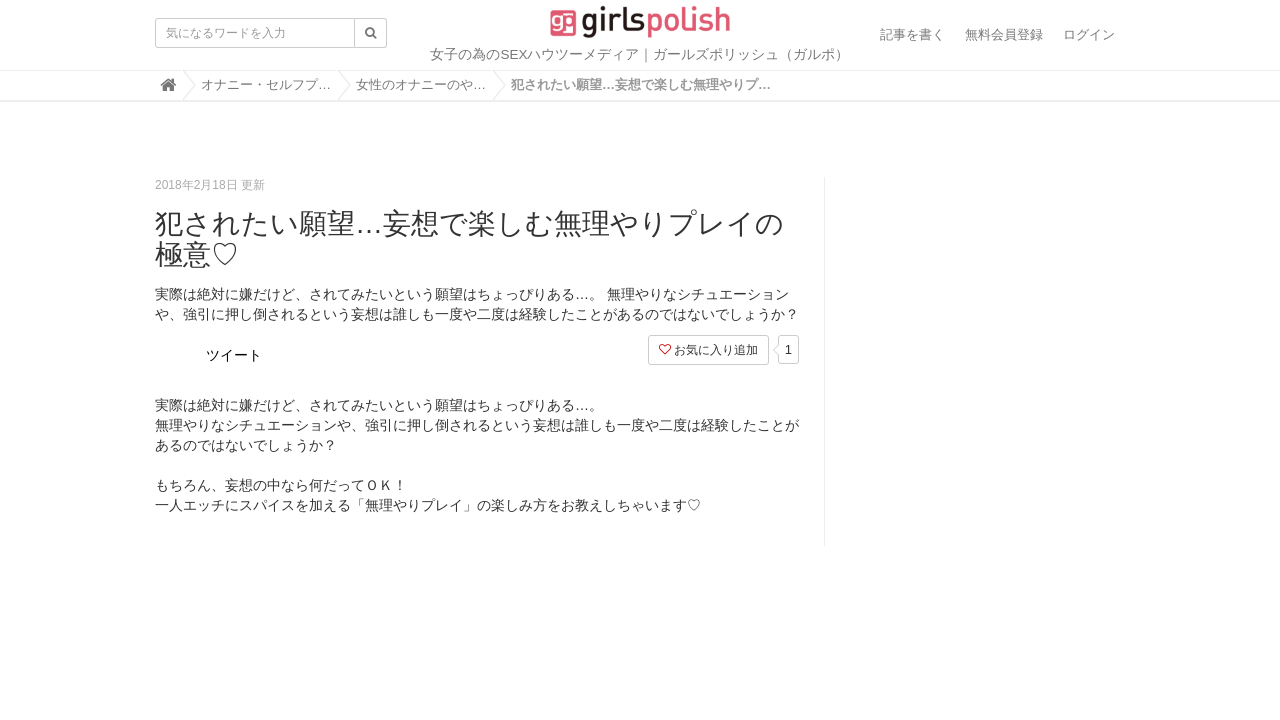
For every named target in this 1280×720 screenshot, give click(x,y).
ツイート (234, 355)
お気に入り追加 (708, 350)
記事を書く (912, 34)
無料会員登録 (1004, 34)
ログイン (1089, 34)
